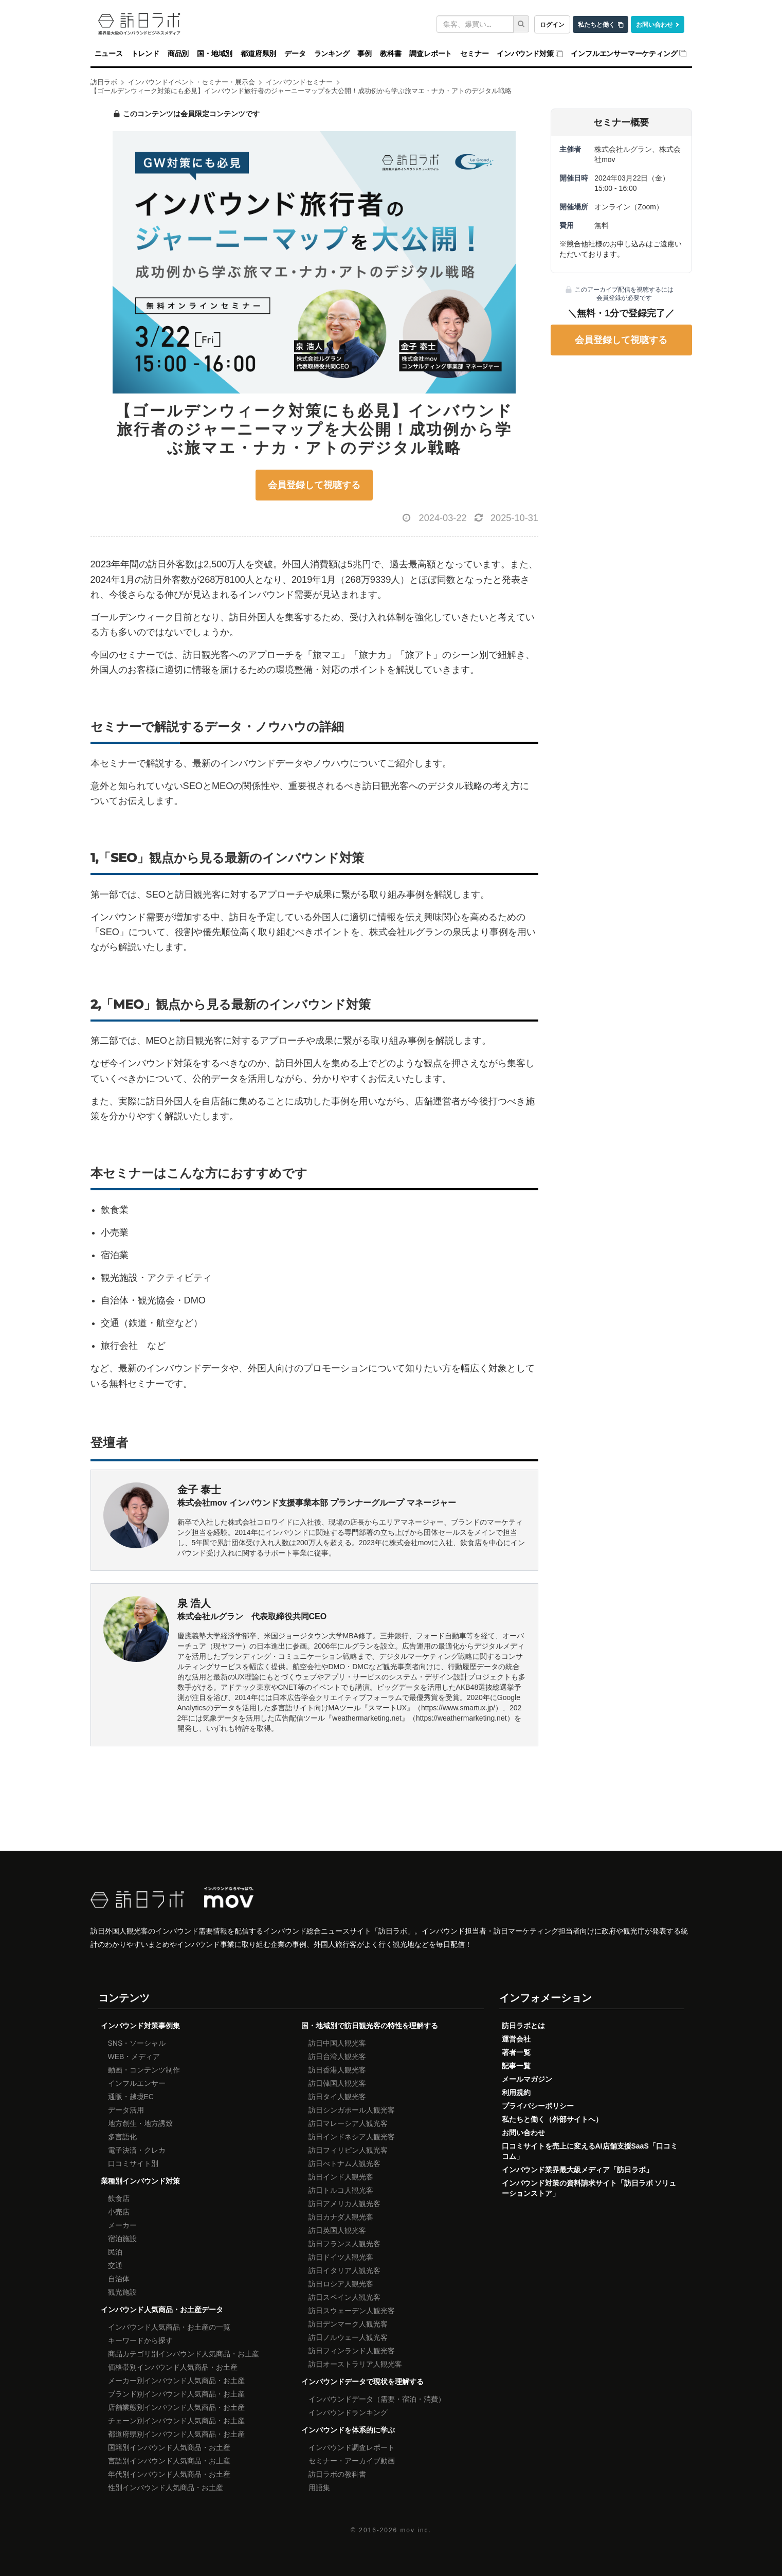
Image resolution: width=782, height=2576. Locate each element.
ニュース (109, 53)
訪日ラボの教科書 (337, 2474)
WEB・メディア (134, 2056)
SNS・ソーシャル (137, 2043)
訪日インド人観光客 (340, 2177)
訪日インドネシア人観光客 (351, 2137)
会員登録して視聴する (314, 485)
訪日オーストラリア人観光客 (355, 2364)
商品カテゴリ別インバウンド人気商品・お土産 (183, 2354)
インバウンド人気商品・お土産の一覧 (169, 2327)
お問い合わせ (654, 24)
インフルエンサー (137, 2083)
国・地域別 (214, 53)
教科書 (390, 53)
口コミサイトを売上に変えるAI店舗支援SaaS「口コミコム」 (590, 2151)
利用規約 (516, 2092)
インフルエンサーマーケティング (624, 53)
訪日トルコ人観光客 (340, 2190)
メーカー (122, 2225)
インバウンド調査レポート (351, 2447)
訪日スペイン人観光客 (344, 2297)
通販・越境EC (131, 2096)
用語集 (319, 2487)
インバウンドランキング (348, 2412)
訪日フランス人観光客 (344, 2244)
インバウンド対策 (525, 53)
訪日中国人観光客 (337, 2043)
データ (294, 53)
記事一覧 (516, 2066)
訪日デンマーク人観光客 (348, 2324)
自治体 (119, 2279)
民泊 (115, 2252)
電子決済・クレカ (137, 2150)
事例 (364, 53)
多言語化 (122, 2137)
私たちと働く (596, 24)
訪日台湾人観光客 (337, 2056)
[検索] (521, 23)
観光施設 (122, 2292)
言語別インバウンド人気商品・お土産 (169, 2461)
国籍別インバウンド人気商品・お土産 (169, 2447)
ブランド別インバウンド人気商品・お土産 (176, 2394)
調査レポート (430, 53)
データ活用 (126, 2110)
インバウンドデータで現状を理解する (362, 2381)
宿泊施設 (122, 2238)
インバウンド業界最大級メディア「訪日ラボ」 (577, 2170)
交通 (115, 2265)
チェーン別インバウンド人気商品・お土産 (176, 2421)
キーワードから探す (140, 2340)
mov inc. (415, 2530)
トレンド (145, 53)
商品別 (178, 53)
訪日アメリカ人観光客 (344, 2203)
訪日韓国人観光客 (337, 2083)
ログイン (552, 24)
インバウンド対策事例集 (140, 2026)
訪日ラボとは (523, 2026)
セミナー (474, 53)
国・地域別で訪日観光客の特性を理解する (369, 2026)
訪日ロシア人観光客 (340, 2284)
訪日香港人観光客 (337, 2070)
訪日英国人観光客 (337, 2230)
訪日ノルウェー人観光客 (348, 2337)
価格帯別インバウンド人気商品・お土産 (173, 2367)
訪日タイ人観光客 (337, 2096)
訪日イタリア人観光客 (344, 2270)
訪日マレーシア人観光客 (348, 2123)
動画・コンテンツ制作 (144, 2070)
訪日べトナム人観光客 (344, 2163)
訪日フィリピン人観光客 (348, 2150)
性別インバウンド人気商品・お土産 (165, 2487)
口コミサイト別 (133, 2163)
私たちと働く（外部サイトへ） (552, 2119)
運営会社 (516, 2039)
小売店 (119, 2212)
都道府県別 (258, 53)
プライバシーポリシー (538, 2106)
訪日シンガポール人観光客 (351, 2110)
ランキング (332, 53)
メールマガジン (527, 2079)
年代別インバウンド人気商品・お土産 (169, 2474)
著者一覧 (516, 2052)
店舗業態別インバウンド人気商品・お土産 (176, 2407)
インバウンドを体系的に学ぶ (348, 2430)
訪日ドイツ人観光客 (340, 2257)
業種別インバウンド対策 (140, 2181)
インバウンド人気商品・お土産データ (162, 2309)
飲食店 (119, 2198)
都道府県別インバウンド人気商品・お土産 (176, 2434)
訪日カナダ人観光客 (340, 2217)
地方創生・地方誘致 (140, 2123)
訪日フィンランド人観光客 (351, 2351)
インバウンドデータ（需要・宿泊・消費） (376, 2399)
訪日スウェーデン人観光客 (351, 2310)
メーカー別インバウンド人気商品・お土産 (176, 2380)
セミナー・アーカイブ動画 (351, 2461)
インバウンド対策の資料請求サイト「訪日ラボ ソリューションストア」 (589, 2188)
